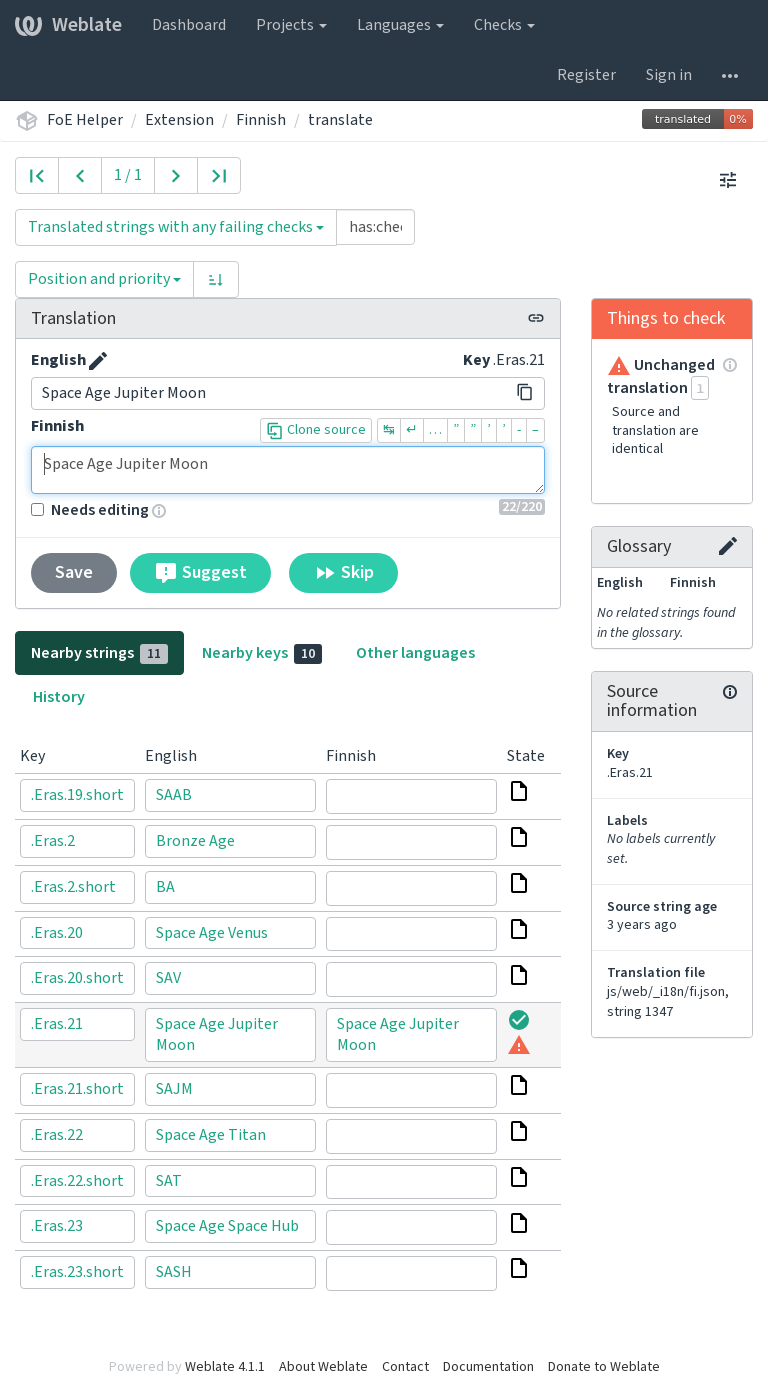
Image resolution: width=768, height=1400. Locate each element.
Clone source (316, 430)
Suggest (200, 573)
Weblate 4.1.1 (225, 1367)
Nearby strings (99, 653)
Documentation (488, 1367)
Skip (343, 573)
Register (586, 75)
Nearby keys (262, 653)
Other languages (415, 653)
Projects (291, 25)
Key (476, 360)
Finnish (261, 120)
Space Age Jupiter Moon (288, 470)
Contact (405, 1367)
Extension (179, 120)
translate (340, 120)
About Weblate (323, 1367)
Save (74, 572)
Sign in (669, 75)
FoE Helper (85, 120)
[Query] (375, 227)
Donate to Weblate (604, 1367)
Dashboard (189, 25)
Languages (400, 25)
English (58, 360)
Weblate (68, 25)
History (59, 697)
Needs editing (90, 510)
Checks (504, 25)
